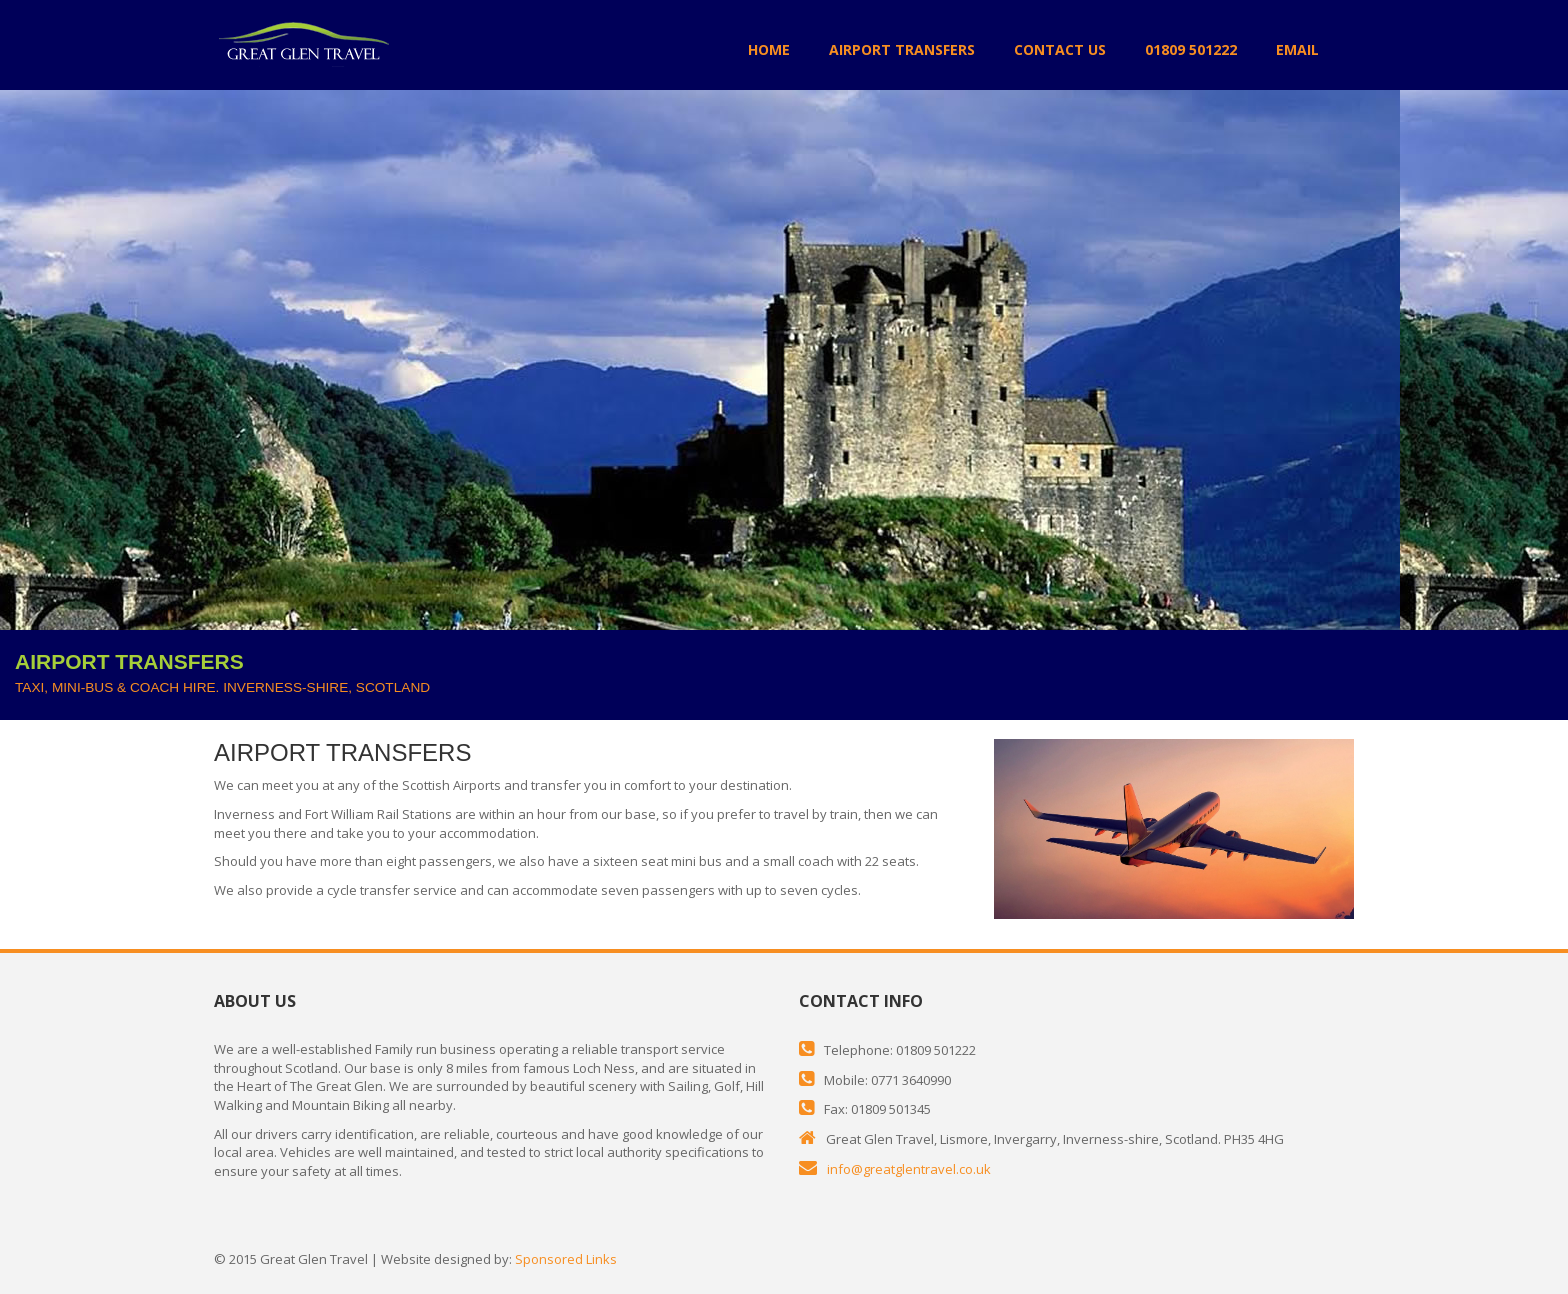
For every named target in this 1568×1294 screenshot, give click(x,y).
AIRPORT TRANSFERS (902, 49)
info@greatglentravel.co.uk (909, 1169)
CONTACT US (1060, 49)
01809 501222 (1191, 49)
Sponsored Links (566, 1259)
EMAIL (1297, 49)
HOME (769, 49)
